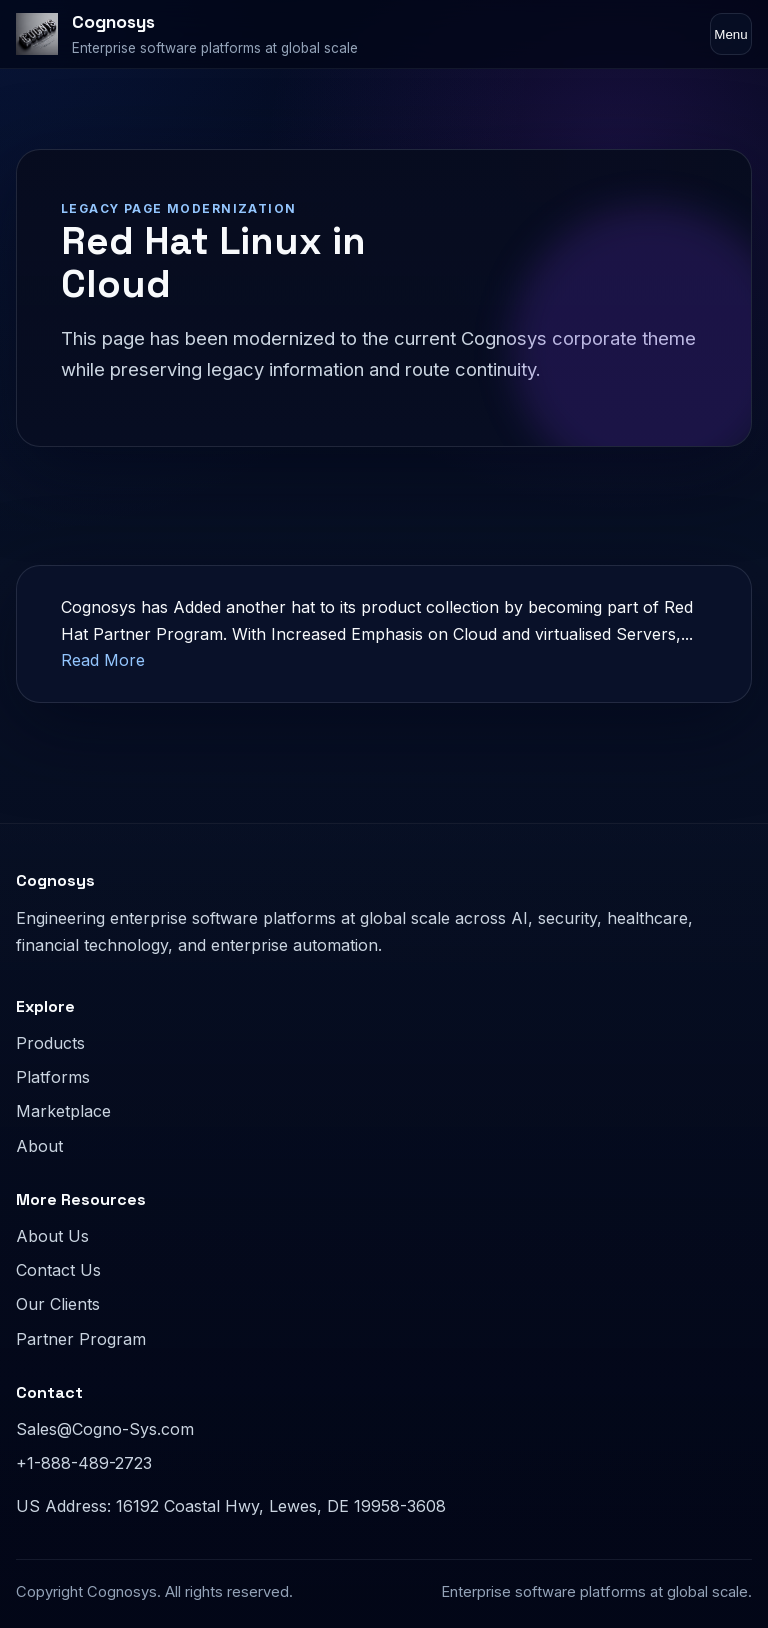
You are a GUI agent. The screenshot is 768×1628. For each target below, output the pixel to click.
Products (50, 1043)
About (39, 1146)
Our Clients (58, 1304)
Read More (103, 660)
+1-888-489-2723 (84, 1463)
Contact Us (58, 1270)
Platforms (53, 1077)
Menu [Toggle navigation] (730, 34)
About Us (52, 1236)
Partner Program (81, 1339)
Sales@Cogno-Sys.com (105, 1429)
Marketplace (63, 1111)
